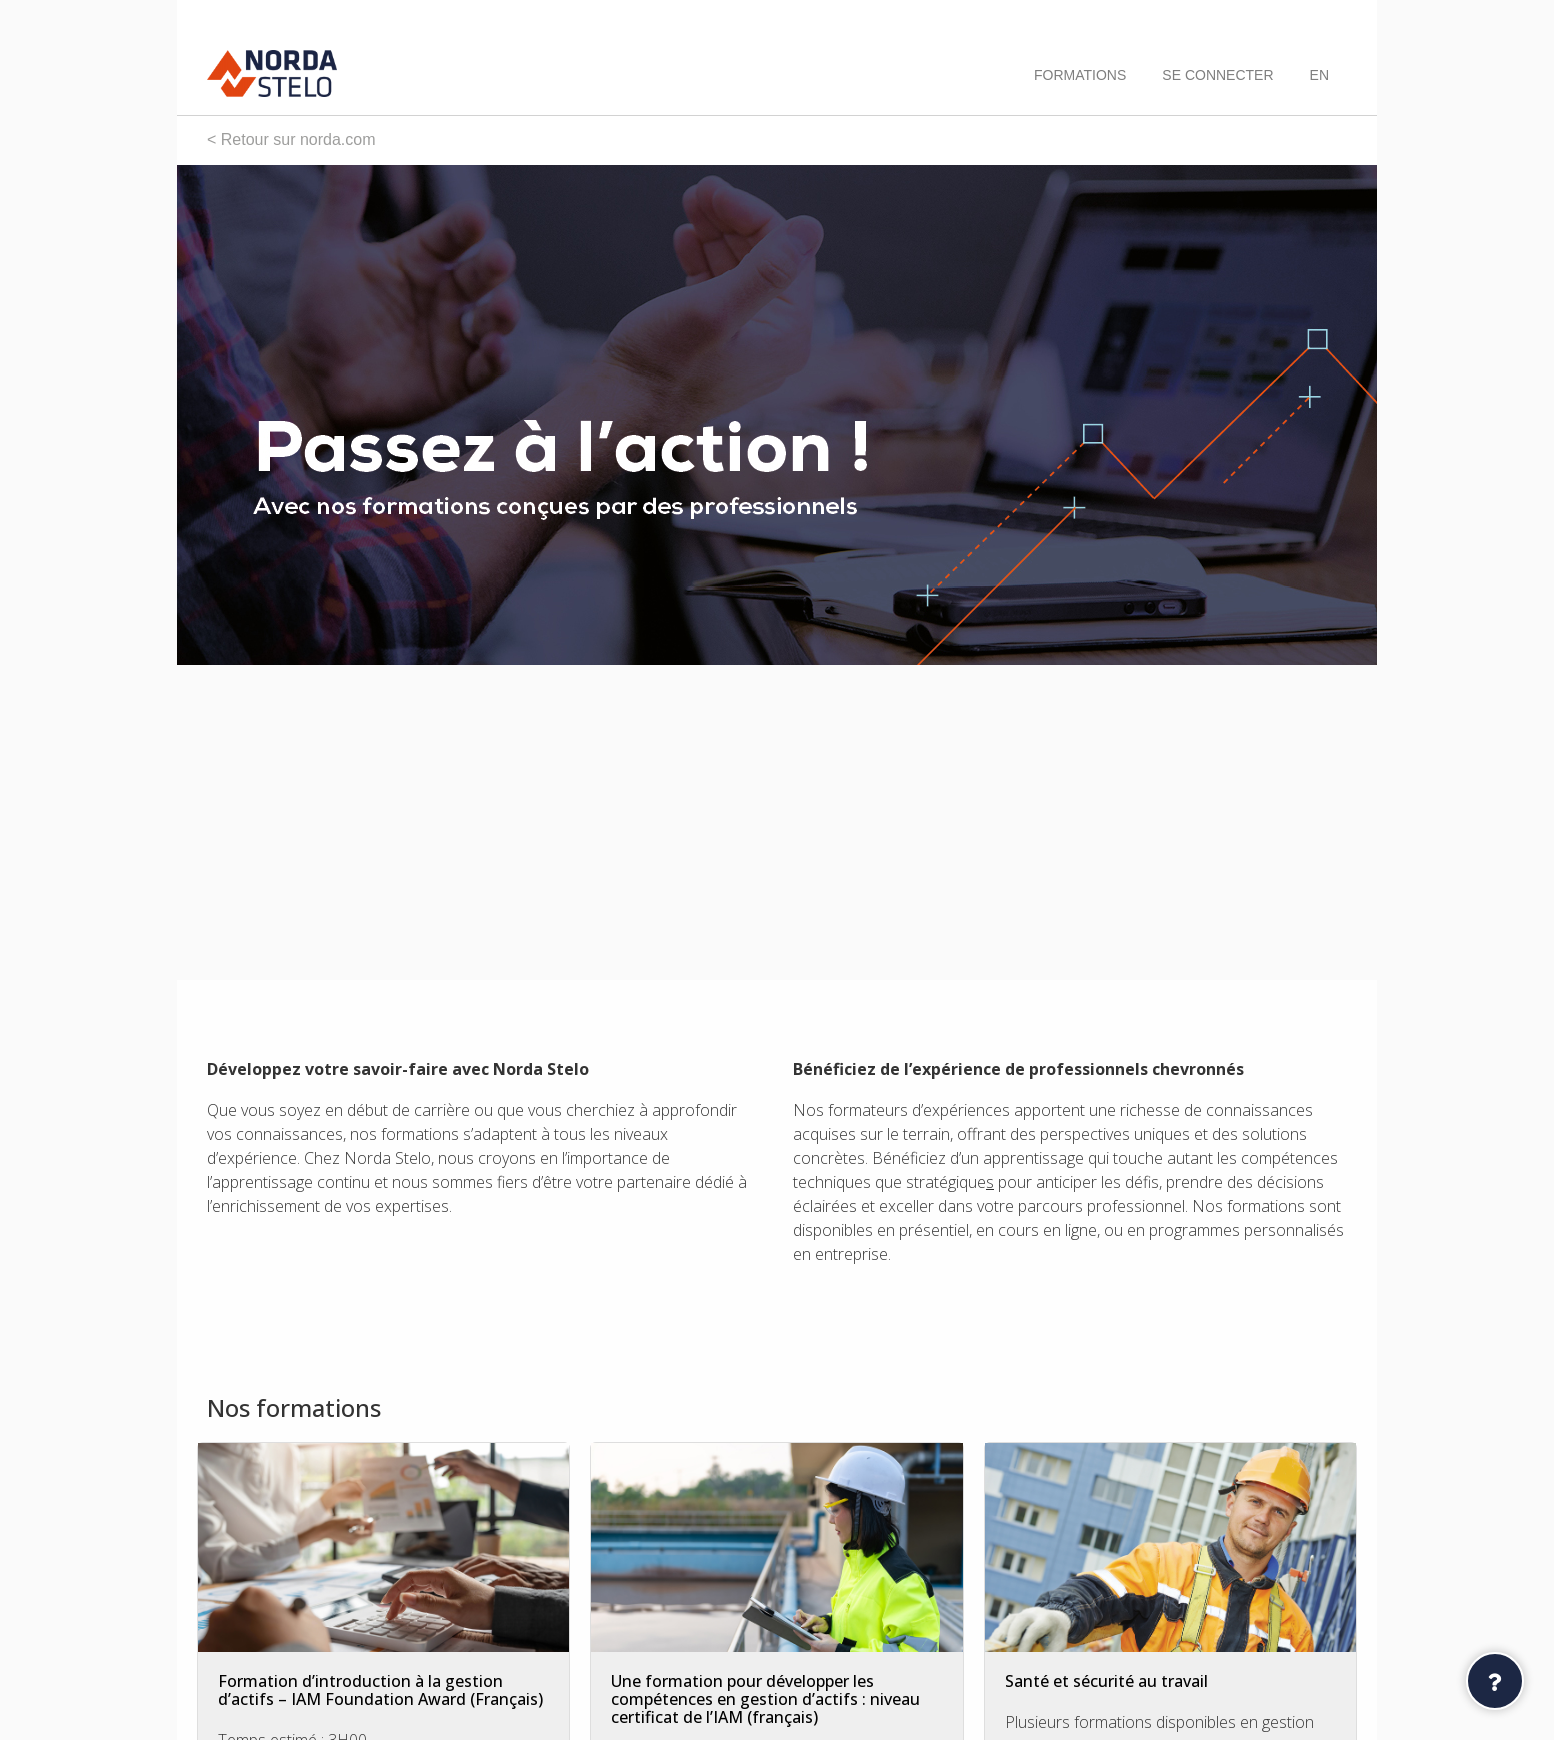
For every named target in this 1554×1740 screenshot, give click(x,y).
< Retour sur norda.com (291, 139)
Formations (1080, 75)
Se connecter (1217, 75)
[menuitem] (1319, 75)
